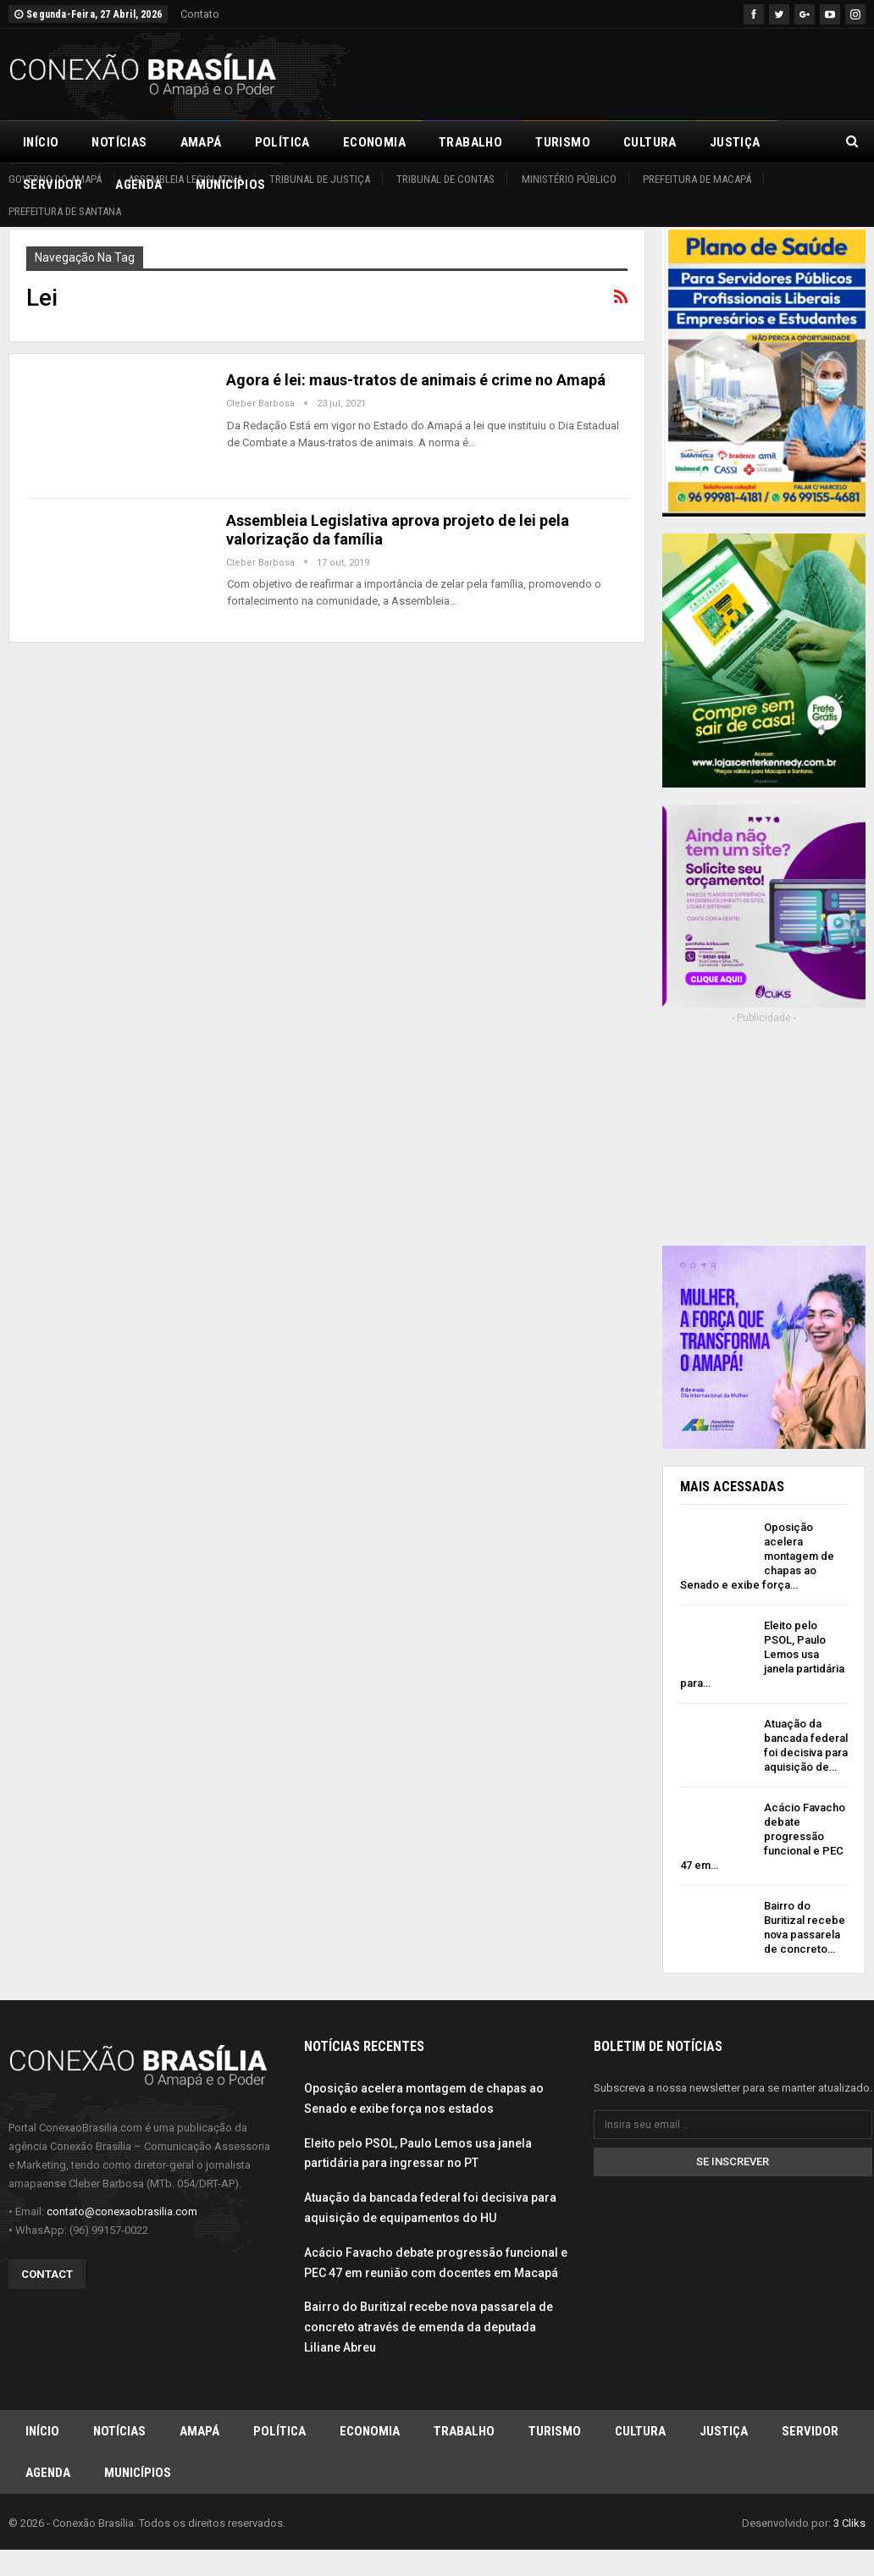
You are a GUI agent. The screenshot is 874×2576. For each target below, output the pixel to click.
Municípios (137, 2478)
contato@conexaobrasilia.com (122, 2216)
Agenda (47, 2478)
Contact (47, 2279)
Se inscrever (732, 2167)
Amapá (201, 142)
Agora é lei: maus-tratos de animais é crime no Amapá (416, 380)
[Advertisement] (667, 72)
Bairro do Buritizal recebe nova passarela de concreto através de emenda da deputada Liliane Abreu (428, 2333)
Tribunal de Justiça (319, 179)
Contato (199, 14)
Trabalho (470, 142)
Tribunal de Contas (445, 179)
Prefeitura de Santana (64, 211)
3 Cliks (849, 2529)
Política (282, 142)
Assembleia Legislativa (185, 179)
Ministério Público (569, 179)
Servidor (810, 2436)
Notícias (119, 142)
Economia (374, 142)
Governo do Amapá (55, 179)
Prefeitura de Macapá (697, 179)
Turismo (562, 142)
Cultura (650, 142)
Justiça (724, 2436)
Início (40, 142)
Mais (725, 142)
